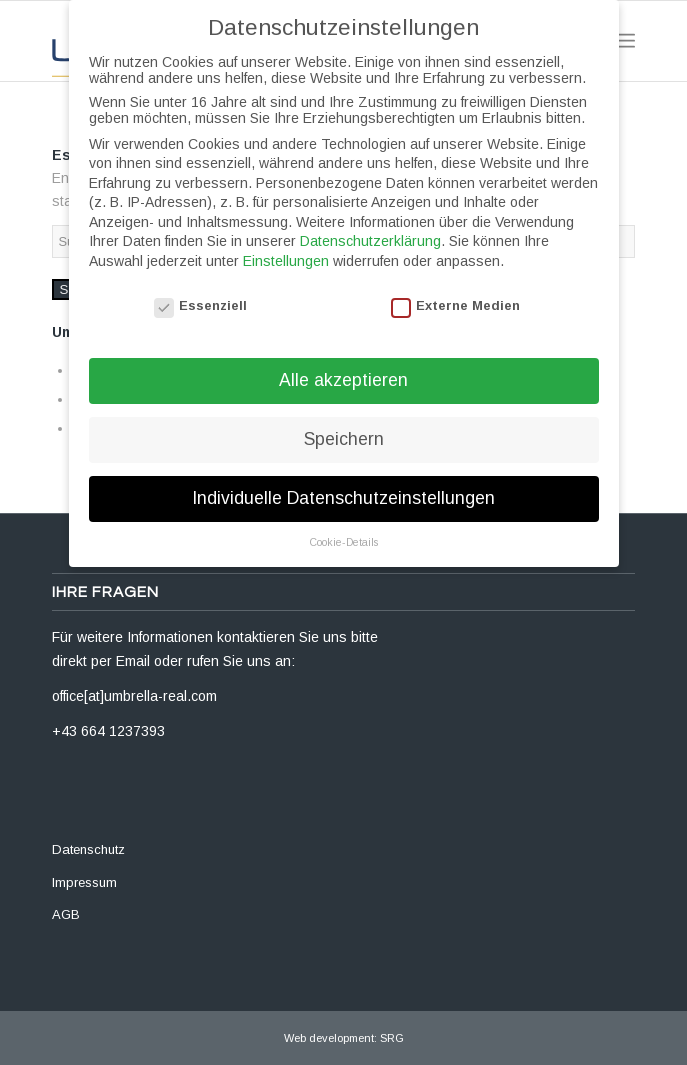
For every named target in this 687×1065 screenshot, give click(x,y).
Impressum (84, 882)
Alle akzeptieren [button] (343, 361)
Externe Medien (456, 286)
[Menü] (624, 41)
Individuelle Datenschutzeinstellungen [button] (343, 479)
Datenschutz (88, 849)
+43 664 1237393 (108, 731)
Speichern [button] (344, 420)
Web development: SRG (344, 1038)
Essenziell (201, 286)
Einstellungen (286, 242)
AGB (66, 914)
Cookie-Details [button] (343, 523)
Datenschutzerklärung (370, 222)
